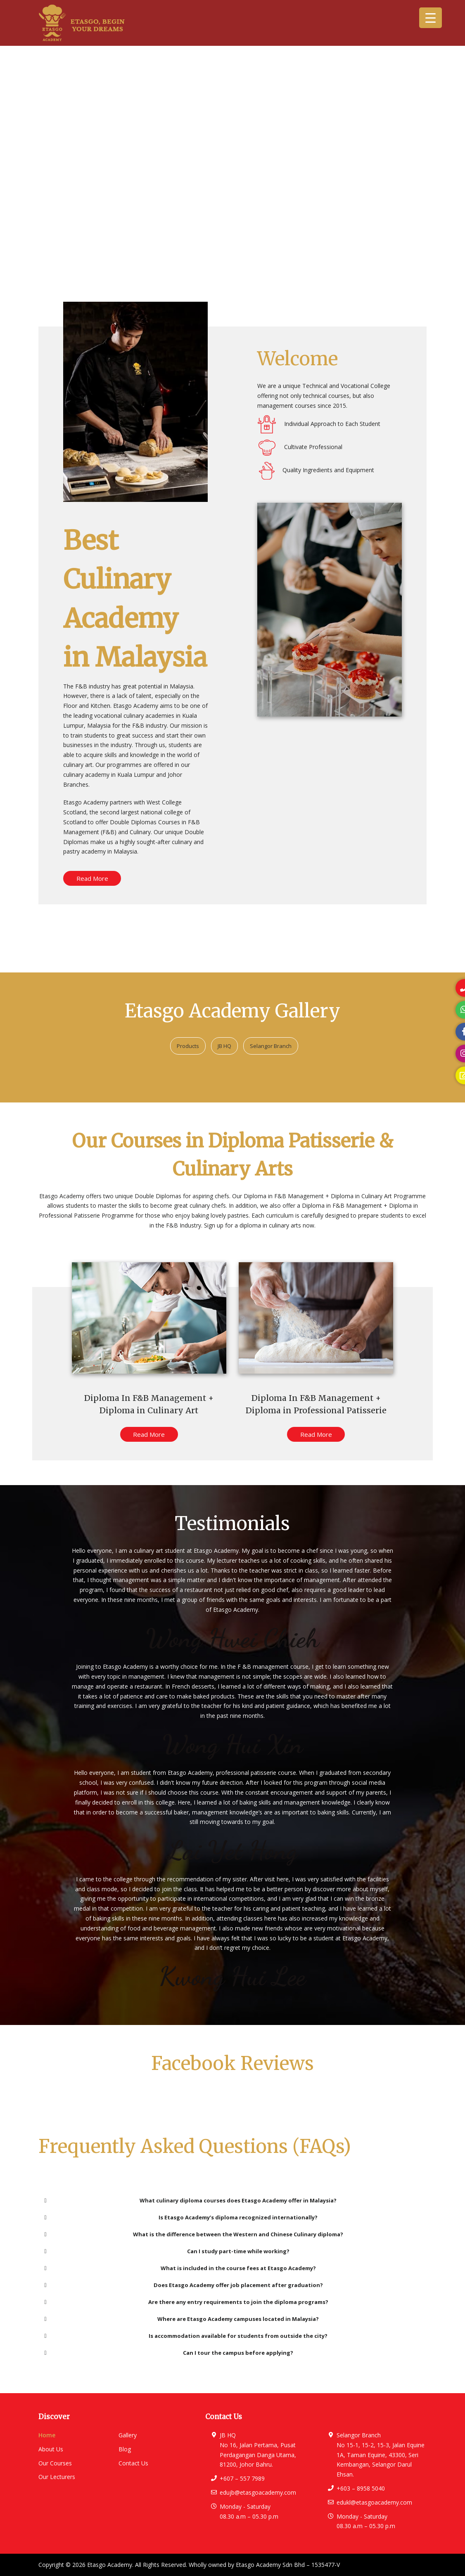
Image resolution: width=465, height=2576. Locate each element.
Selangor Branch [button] (271, 1046)
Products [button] (188, 1046)
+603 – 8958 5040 (361, 2488)
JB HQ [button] (224, 1046)
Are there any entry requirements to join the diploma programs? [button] (184, 2302)
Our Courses (55, 2463)
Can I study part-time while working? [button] (165, 2251)
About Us (50, 2449)
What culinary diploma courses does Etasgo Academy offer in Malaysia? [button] (189, 2200)
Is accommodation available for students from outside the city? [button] (184, 2336)
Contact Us (133, 2463)
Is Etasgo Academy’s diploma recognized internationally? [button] (179, 2217)
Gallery (128, 2435)
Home (46, 2435)
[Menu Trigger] (430, 17)
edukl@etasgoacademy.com (374, 2502)
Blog (125, 2449)
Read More (92, 878)
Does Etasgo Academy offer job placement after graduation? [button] (182, 2285)
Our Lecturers (56, 2477)
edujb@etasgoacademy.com (258, 2492)
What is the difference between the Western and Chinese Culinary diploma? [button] (192, 2234)
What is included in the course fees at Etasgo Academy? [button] (178, 2268)
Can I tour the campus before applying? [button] (167, 2353)
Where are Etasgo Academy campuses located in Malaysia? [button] (180, 2319)
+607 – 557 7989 (242, 2478)
